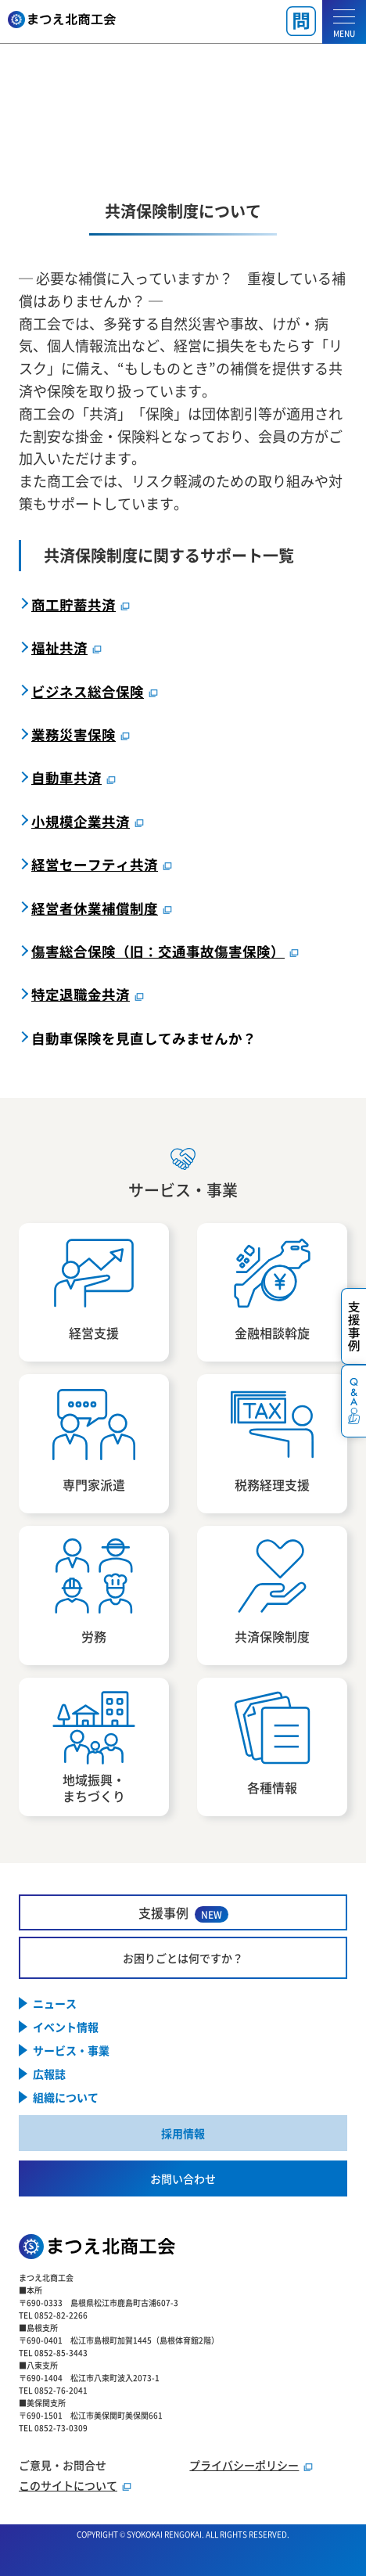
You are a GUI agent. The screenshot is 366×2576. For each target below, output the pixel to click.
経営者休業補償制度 (94, 908)
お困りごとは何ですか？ (183, 1958)
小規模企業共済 (80, 821)
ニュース (55, 2003)
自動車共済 (66, 777)
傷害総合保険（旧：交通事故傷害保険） (158, 951)
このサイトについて (68, 2485)
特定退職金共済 (80, 994)
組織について (66, 2097)
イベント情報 (66, 2026)
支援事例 (183, 1913)
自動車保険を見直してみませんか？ (144, 1038)
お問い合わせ (183, 2178)
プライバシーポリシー (244, 2465)
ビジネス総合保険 (87, 691)
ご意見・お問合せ (62, 2465)
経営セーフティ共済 (94, 864)
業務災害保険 (73, 734)
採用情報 (183, 2133)
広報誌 (49, 2073)
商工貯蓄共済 (73, 604)
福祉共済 (59, 647)
